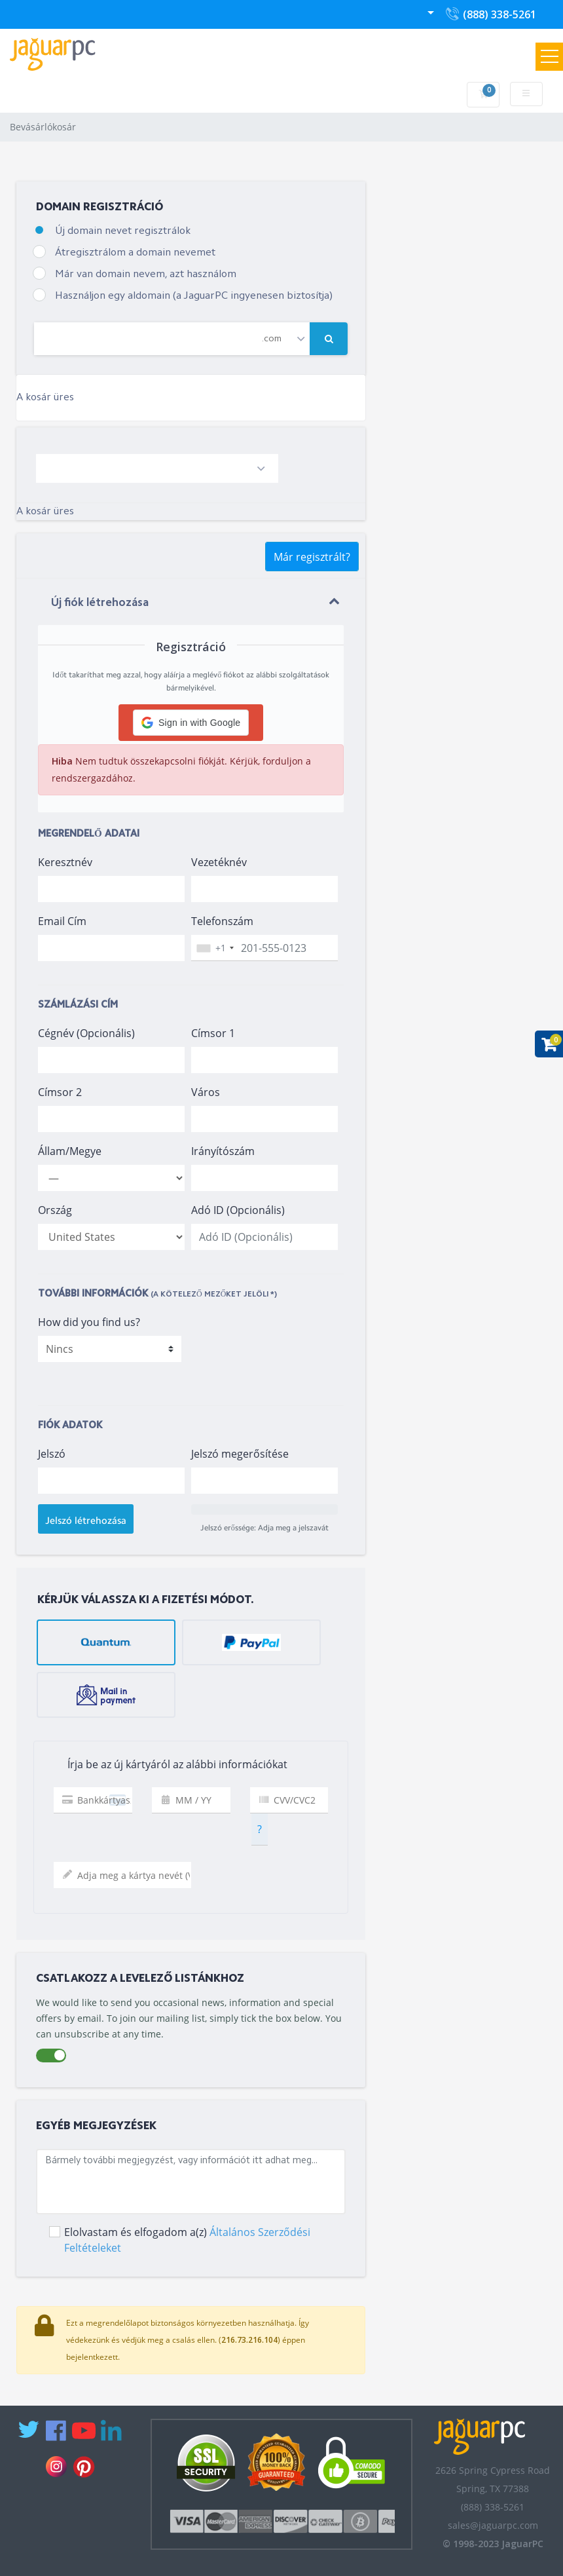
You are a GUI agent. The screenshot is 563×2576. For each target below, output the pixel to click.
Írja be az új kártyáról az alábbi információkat (165, 1765)
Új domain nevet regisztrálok (123, 231)
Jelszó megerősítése (240, 1454)
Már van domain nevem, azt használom (145, 274)
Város (205, 1092)
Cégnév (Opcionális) (86, 1033)
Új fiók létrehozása (100, 603)
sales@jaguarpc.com (493, 2525)
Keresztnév (65, 862)
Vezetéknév (219, 862)
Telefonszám (222, 921)
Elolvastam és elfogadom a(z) (187, 2240)
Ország (55, 1210)
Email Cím (62, 921)
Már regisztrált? (312, 557)
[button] (191, 723)
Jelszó (51, 1454)
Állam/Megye (69, 1151)
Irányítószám (223, 1151)
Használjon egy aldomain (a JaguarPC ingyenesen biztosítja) (194, 296)
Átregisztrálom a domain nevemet (135, 253)
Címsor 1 (213, 1033)
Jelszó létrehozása (85, 1520)
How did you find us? (89, 1322)
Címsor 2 (60, 1092)
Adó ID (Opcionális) (238, 1210)
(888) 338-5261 (490, 17)
